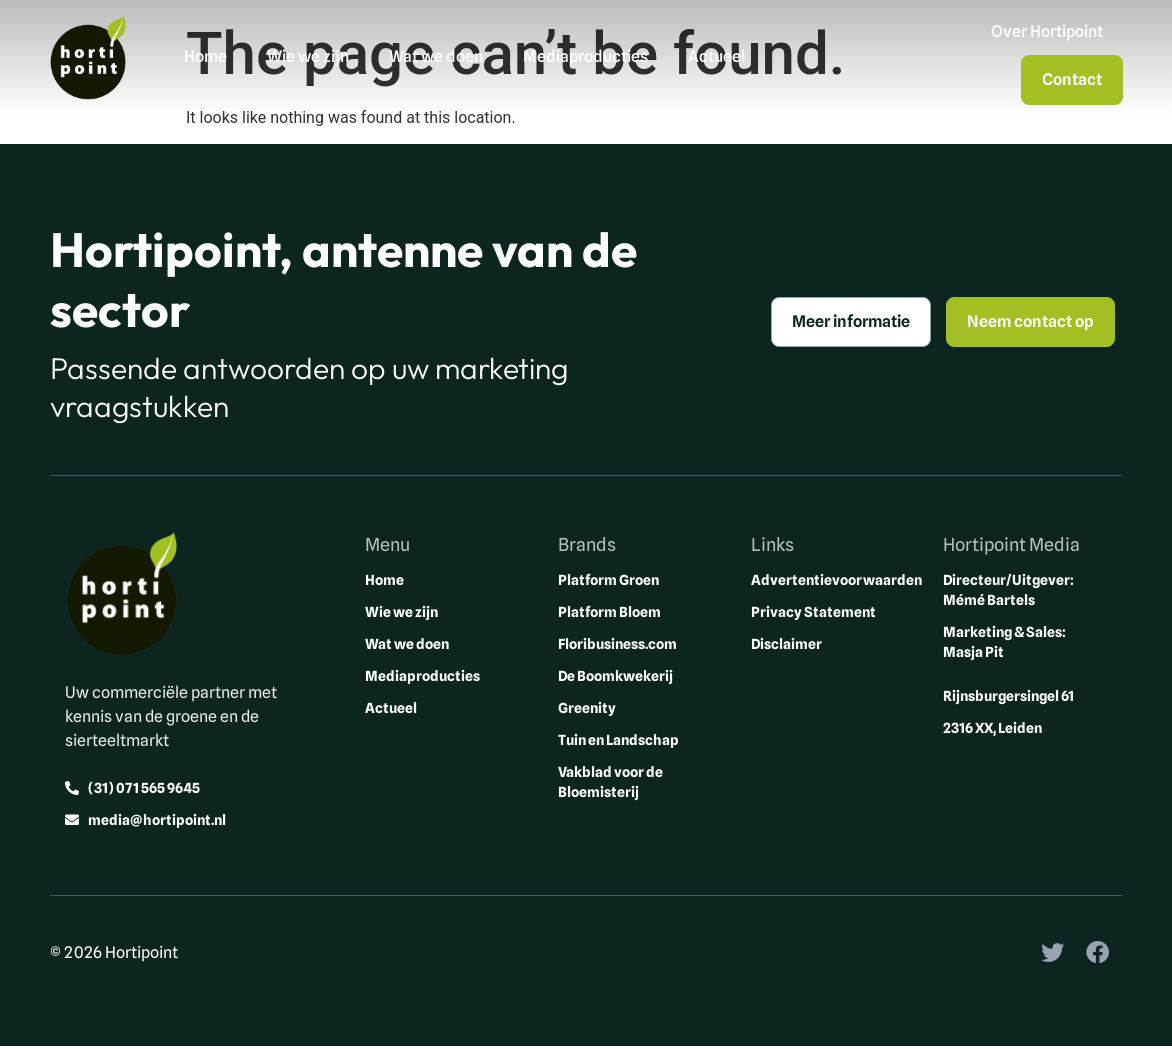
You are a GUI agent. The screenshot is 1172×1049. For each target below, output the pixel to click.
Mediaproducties (586, 57)
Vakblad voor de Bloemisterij (610, 783)
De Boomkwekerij (615, 677)
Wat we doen (437, 57)
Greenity (587, 709)
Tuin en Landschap (618, 741)
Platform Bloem (609, 613)
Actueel (717, 57)
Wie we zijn (309, 57)
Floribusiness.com (617, 645)
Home (206, 57)
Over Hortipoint (1046, 32)
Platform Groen (608, 581)
